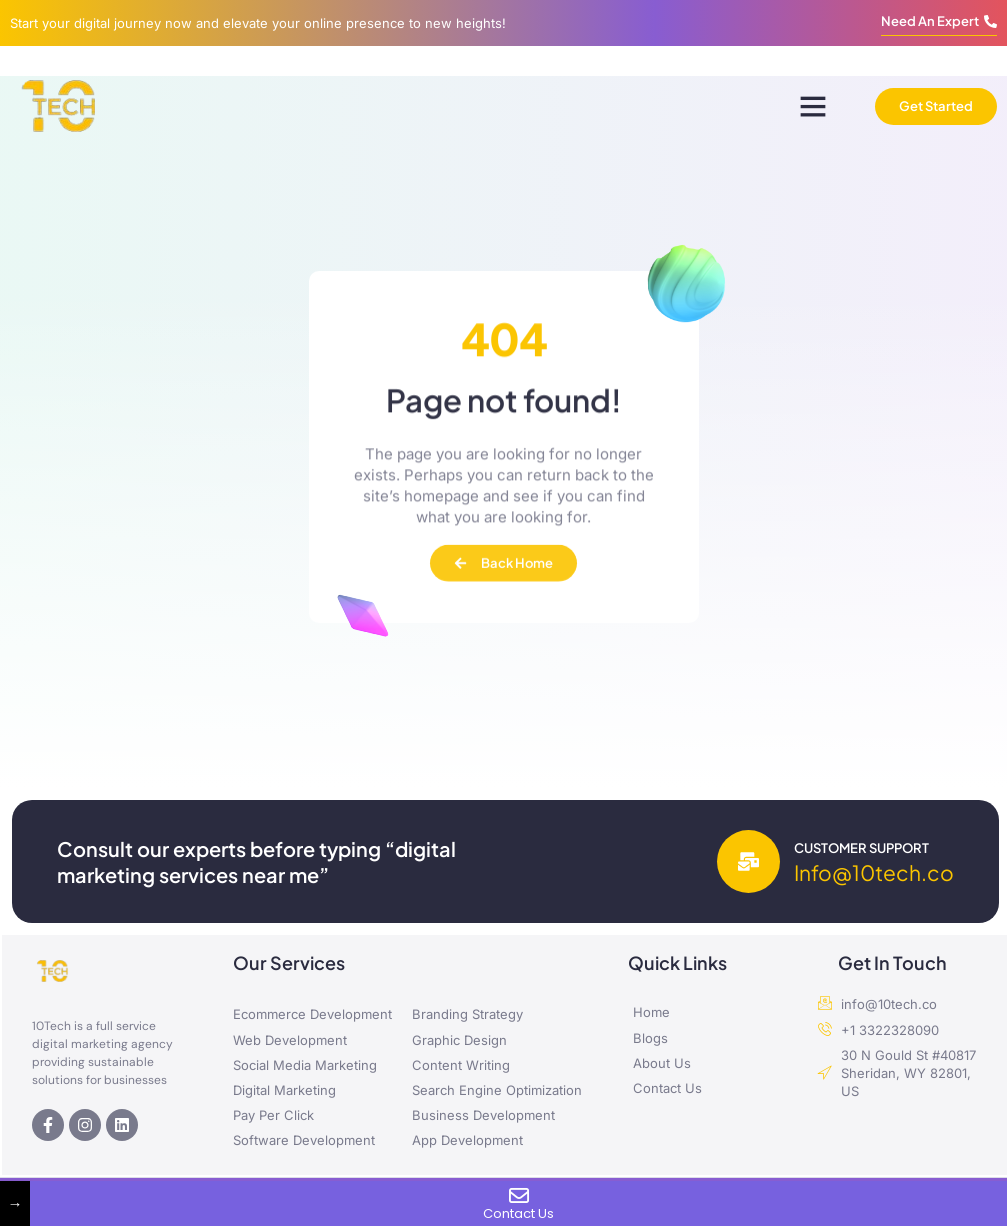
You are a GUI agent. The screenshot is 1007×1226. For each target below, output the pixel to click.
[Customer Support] (748, 861)
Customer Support (861, 848)
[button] (813, 106)
